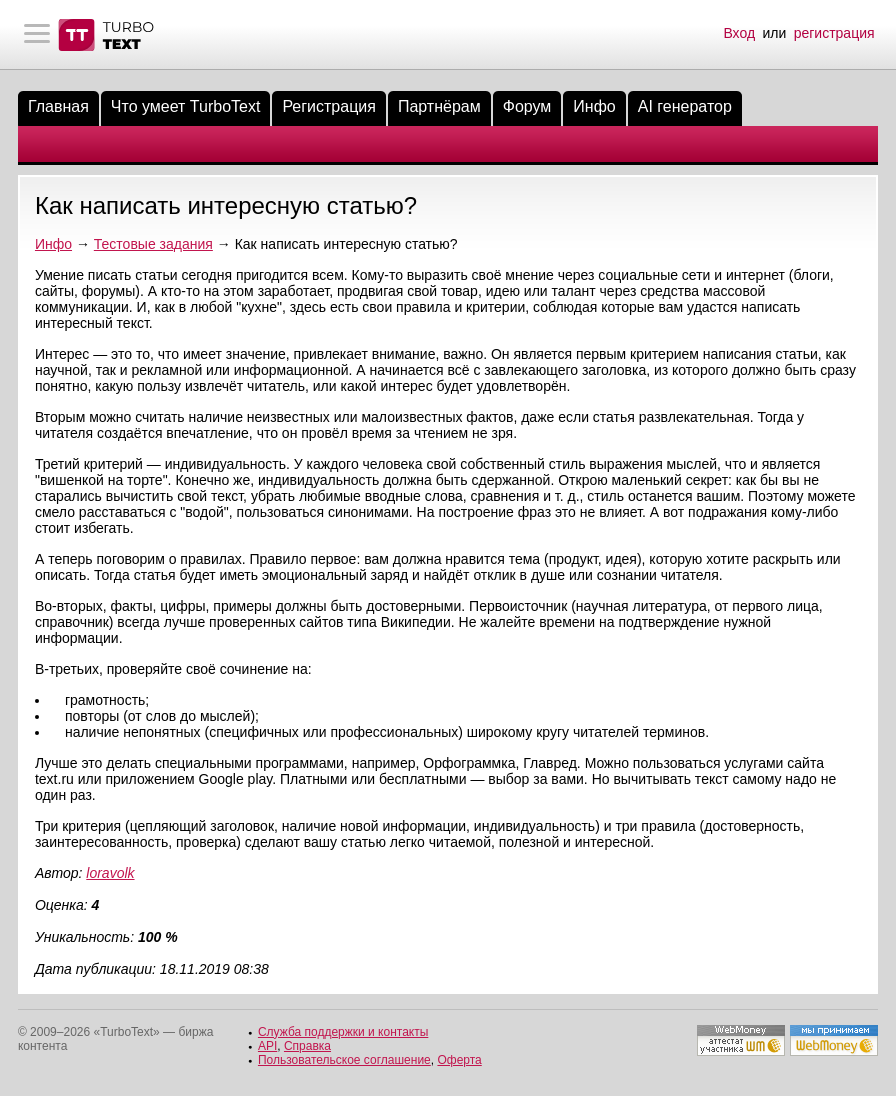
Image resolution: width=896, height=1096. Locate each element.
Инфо (594, 106)
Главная (58, 106)
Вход (739, 33)
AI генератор (685, 106)
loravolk (110, 873)
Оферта (459, 1060)
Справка (307, 1046)
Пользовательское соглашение (344, 1060)
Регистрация (329, 106)
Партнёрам (439, 106)
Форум (527, 106)
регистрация (834, 33)
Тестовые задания (153, 244)
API (267, 1046)
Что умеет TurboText (186, 106)
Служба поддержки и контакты (343, 1032)
